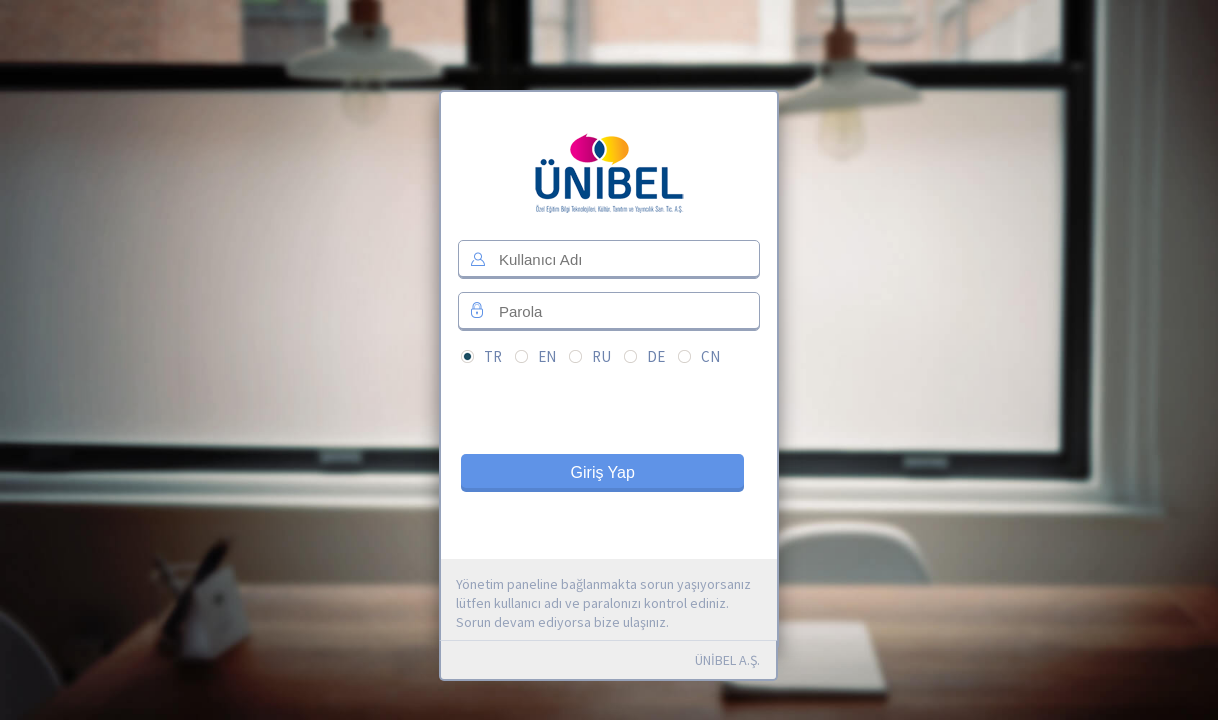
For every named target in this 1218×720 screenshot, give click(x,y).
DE (656, 356)
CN (710, 356)
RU (601, 356)
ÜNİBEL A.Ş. (727, 660)
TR (493, 356)
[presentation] (613, 416)
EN (547, 356)
